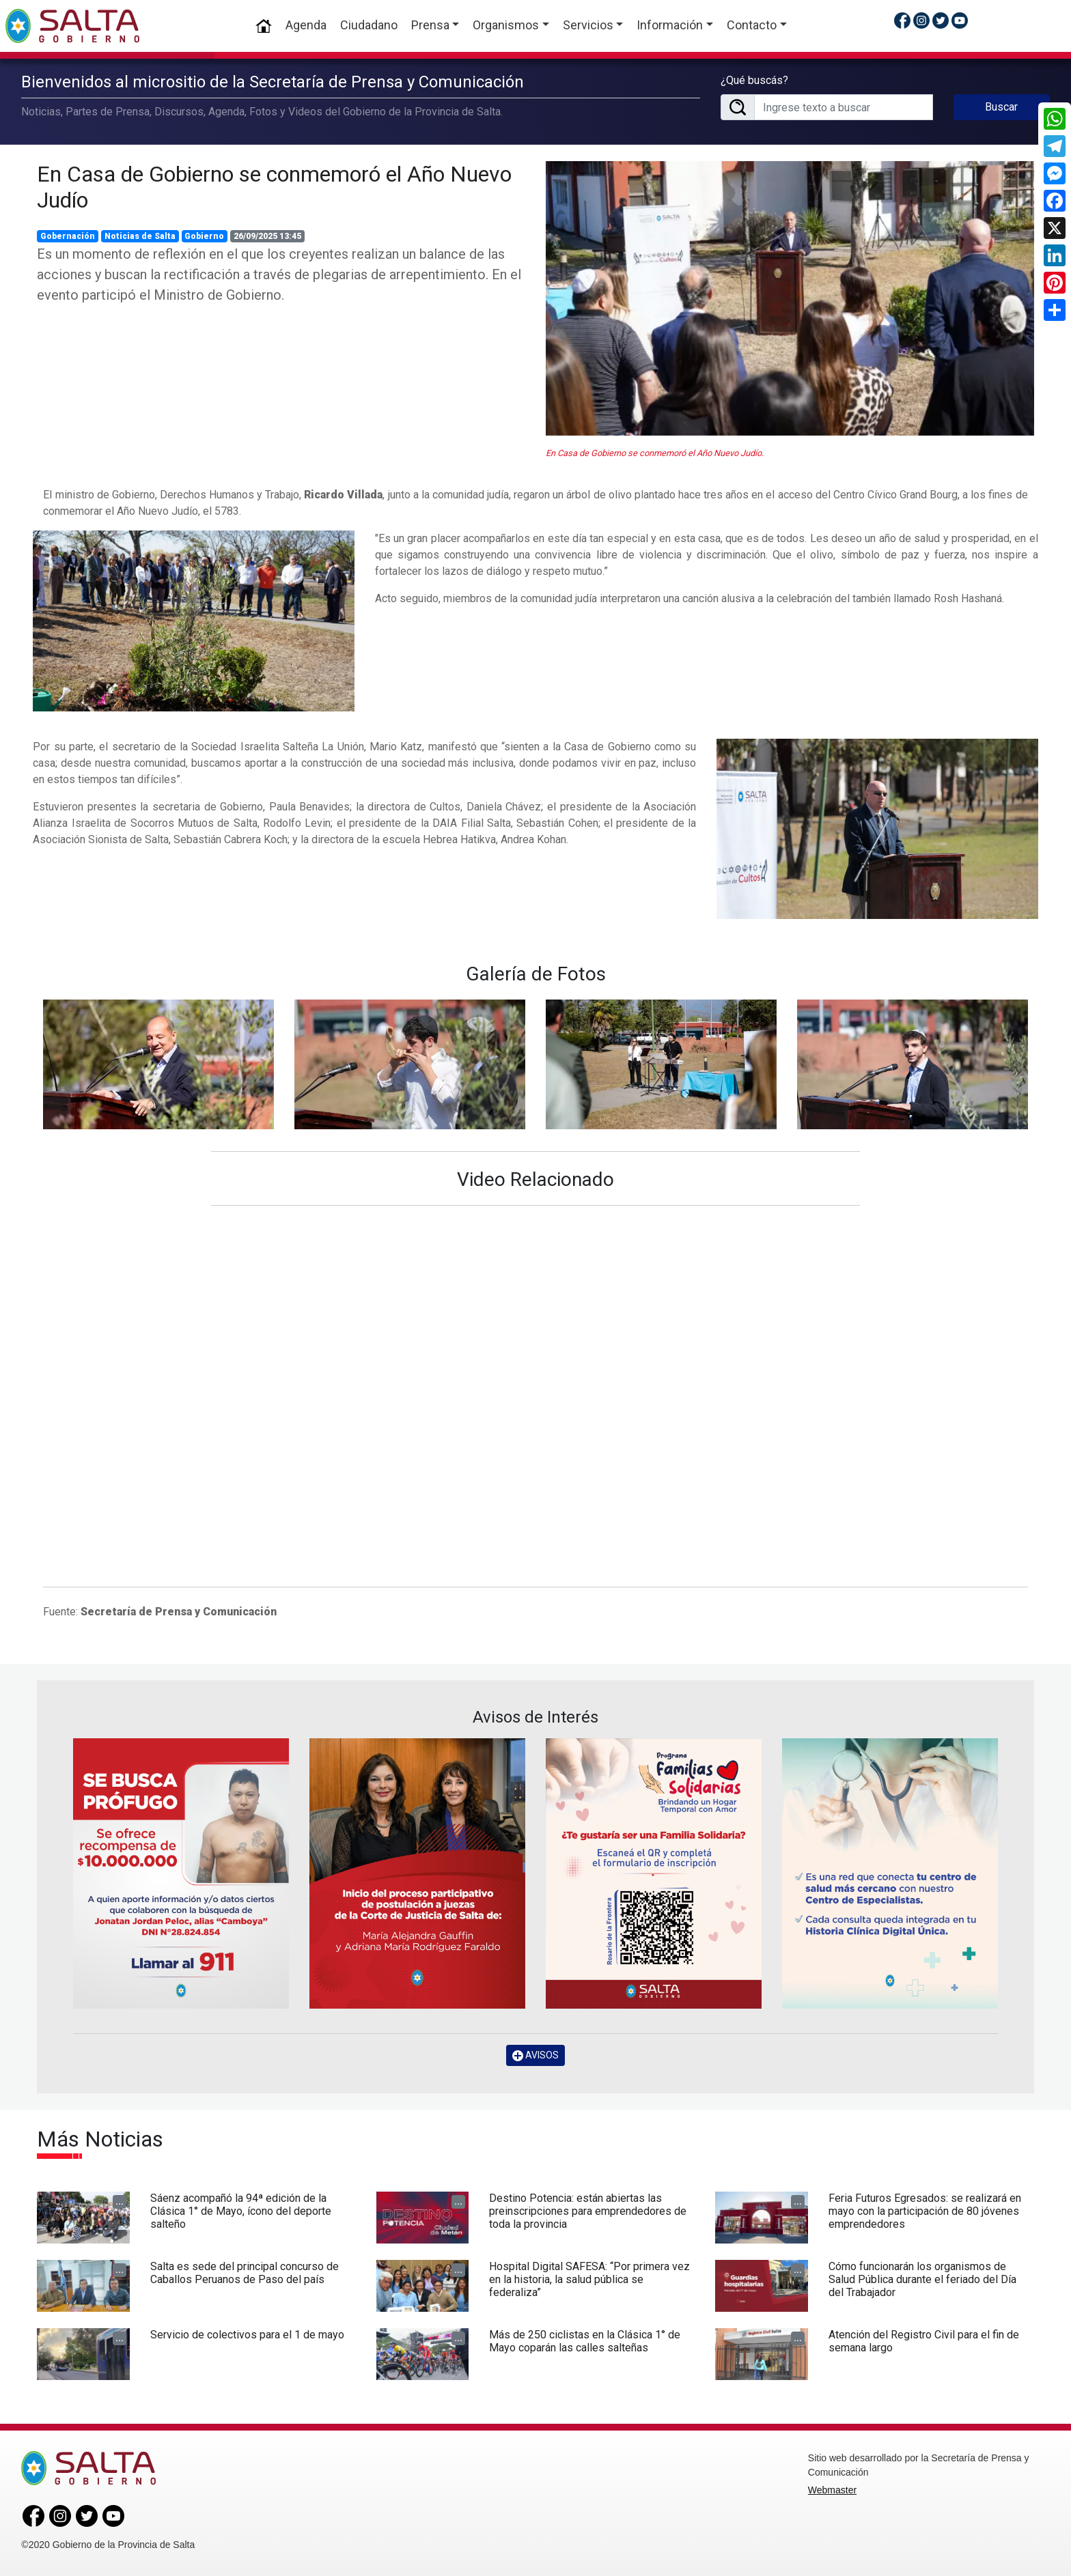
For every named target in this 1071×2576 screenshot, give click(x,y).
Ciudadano (369, 25)
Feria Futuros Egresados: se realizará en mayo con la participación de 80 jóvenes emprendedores (925, 2211)
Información (670, 25)
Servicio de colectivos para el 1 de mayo (247, 2334)
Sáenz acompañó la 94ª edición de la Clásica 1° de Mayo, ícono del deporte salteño (240, 2211)
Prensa (430, 25)
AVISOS (535, 2055)
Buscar (1001, 106)
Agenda (306, 25)
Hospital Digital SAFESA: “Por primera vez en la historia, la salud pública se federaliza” (589, 2279)
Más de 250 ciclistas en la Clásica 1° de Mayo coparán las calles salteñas (584, 2341)
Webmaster (832, 2490)
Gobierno (204, 236)
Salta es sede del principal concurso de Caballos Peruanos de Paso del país (244, 2273)
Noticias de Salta (140, 236)
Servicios (588, 25)
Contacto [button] (752, 25)
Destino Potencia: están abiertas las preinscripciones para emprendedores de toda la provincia (587, 2211)
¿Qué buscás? (754, 80)
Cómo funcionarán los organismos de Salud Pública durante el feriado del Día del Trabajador (922, 2279)
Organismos (506, 25)
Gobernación (67, 236)
